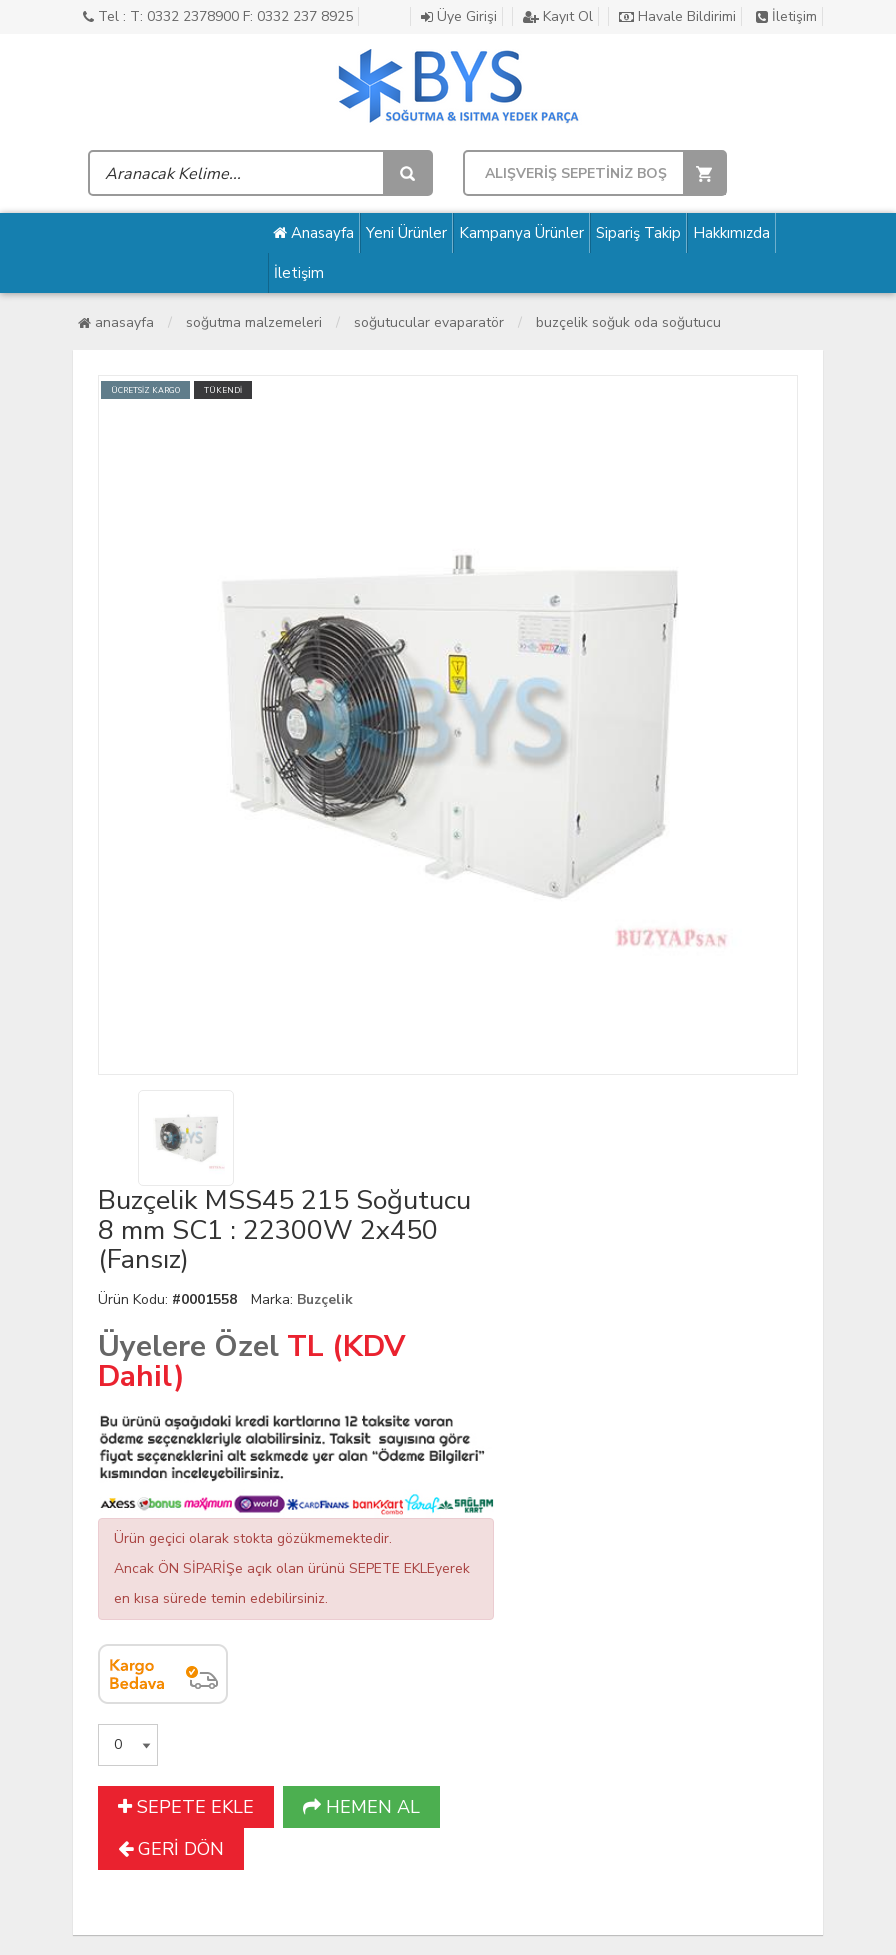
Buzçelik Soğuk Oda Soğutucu (628, 322)
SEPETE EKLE (186, 1807)
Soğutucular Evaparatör (429, 322)
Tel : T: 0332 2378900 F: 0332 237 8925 (218, 16)
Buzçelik (325, 1299)
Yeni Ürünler (406, 233)
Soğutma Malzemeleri (254, 322)
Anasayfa (313, 233)
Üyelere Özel (188, 1346)
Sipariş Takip (638, 233)
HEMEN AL (361, 1807)
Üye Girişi (459, 16)
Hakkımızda (731, 233)
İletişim (786, 16)
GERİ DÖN (171, 1849)
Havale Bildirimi (677, 16)
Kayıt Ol (558, 16)
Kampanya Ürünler (521, 233)
